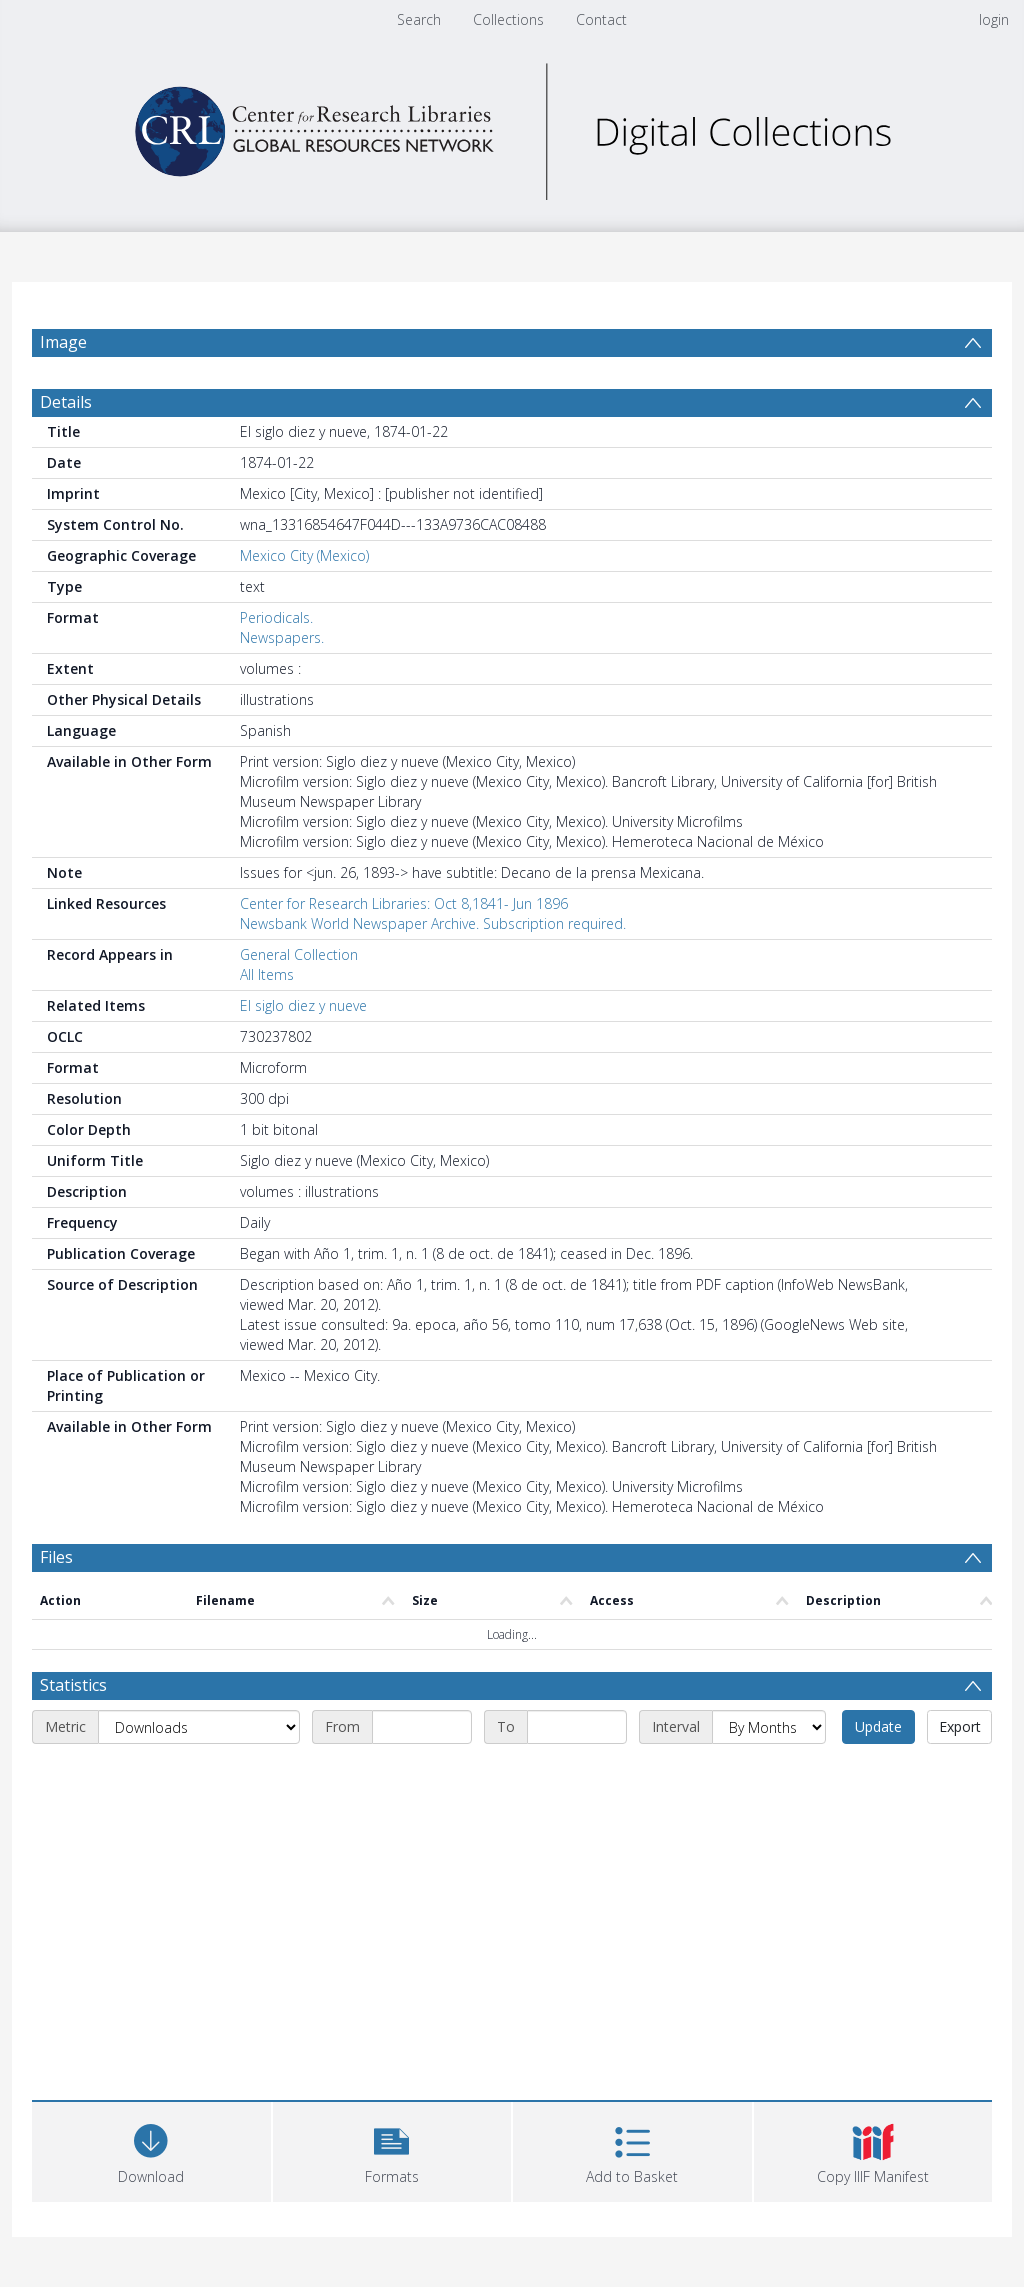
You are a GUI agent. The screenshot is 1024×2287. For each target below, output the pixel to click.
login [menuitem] (994, 19)
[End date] (577, 1727)
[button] (392, 2149)
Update (878, 1726)
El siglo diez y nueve (303, 1005)
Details (66, 402)
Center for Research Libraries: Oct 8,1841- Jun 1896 (404, 903)
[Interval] (769, 1727)
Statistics (73, 1685)
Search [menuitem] (419, 19)
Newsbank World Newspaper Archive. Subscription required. (433, 923)
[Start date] (422, 1727)
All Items (267, 974)
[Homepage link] (512, 126)
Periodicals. (276, 617)
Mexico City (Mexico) (304, 555)
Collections (508, 19)
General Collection (299, 954)
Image (63, 342)
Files (56, 1557)
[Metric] (199, 1727)
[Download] (151, 2149)
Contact (601, 19)
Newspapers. (282, 637)
